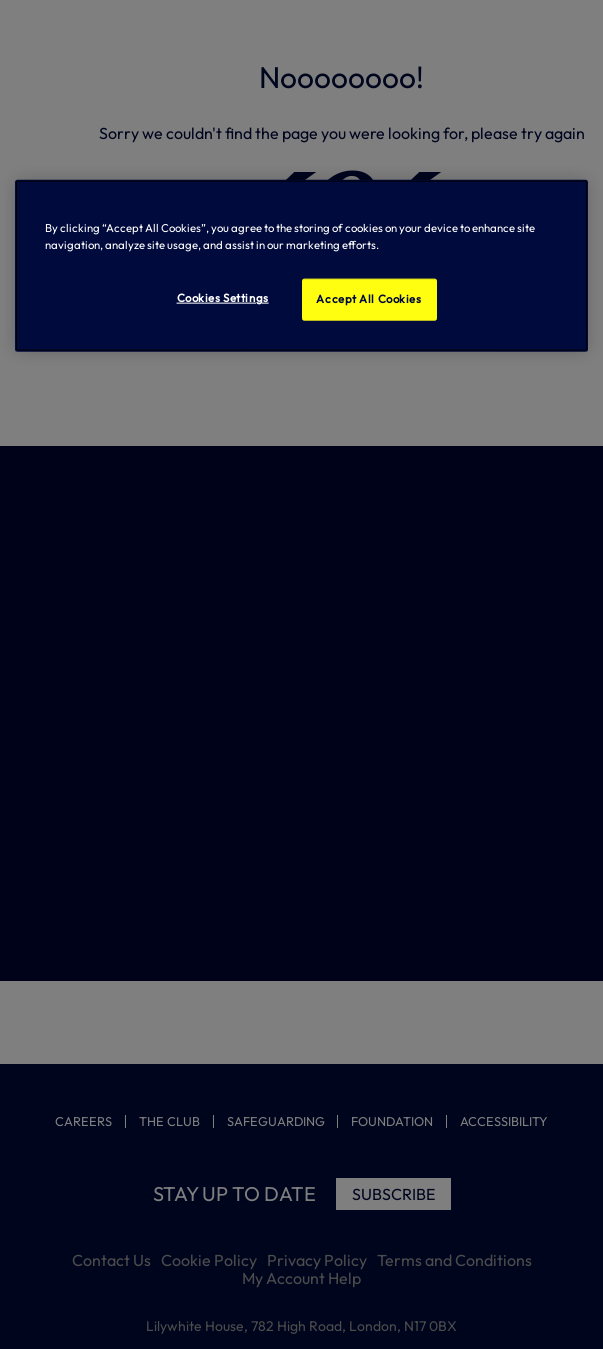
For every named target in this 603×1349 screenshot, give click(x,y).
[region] (301, 266)
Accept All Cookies (368, 299)
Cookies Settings (223, 298)
